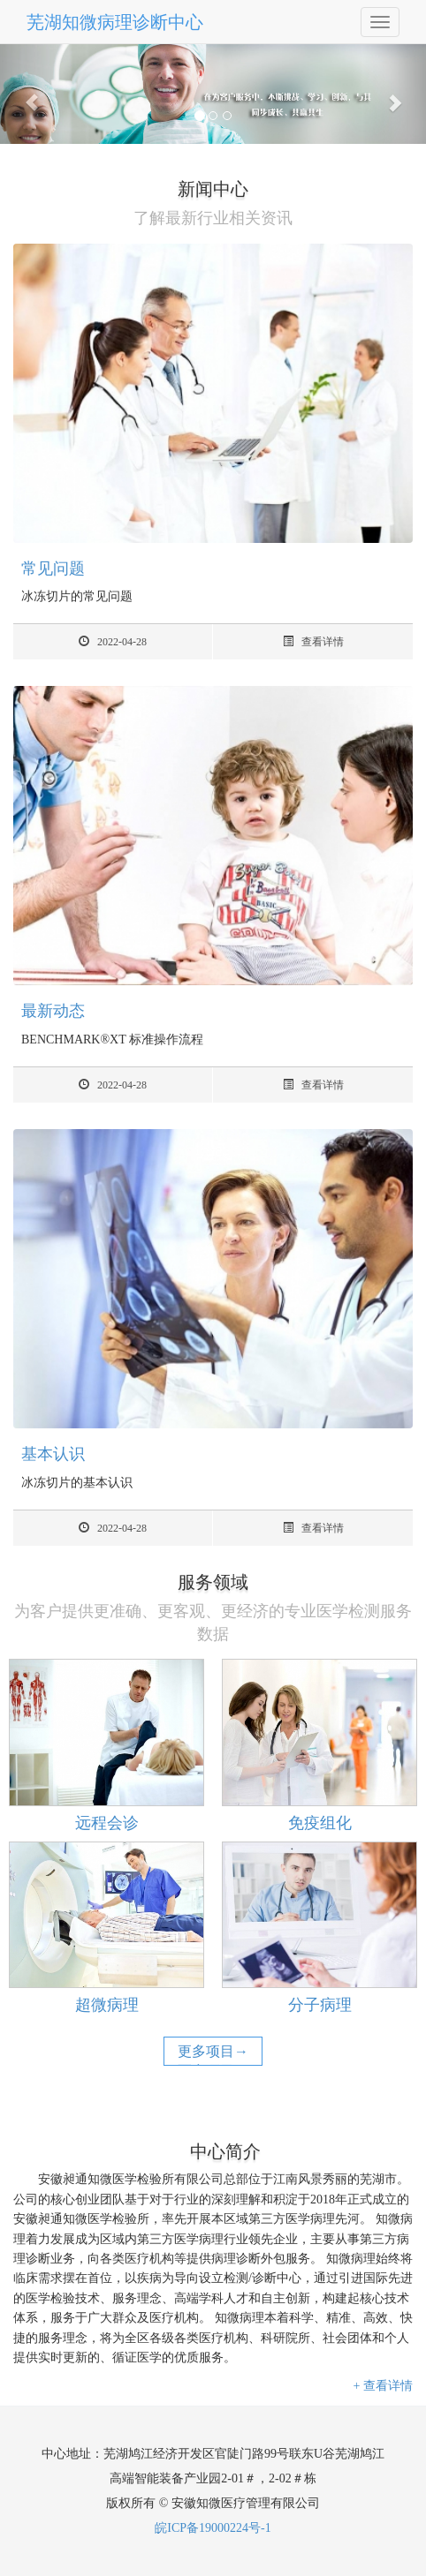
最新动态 (53, 1011)
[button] (32, 94)
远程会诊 (107, 1823)
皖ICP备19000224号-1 (212, 2528)
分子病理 (320, 2005)
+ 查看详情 (383, 2385)
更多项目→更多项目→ (213, 2061)
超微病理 (107, 2005)
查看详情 (313, 642)
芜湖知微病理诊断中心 (115, 22)
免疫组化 (320, 1823)
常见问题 (53, 568)
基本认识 (53, 1454)
